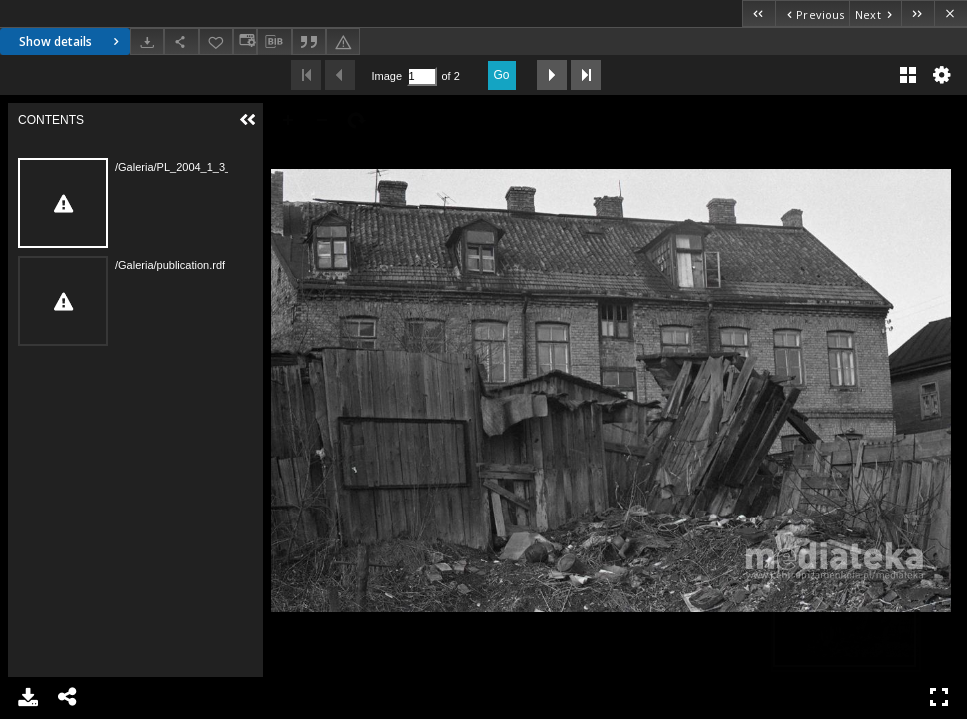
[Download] (147, 41)
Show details (71, 41)
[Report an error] (343, 41)
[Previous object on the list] (812, 13)
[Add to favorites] (216, 41)
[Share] (181, 41)
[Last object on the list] (917, 13)
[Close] (950, 13)
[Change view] (245, 41)
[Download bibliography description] (274, 42)
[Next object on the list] (875, 13)
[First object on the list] (758, 13)
